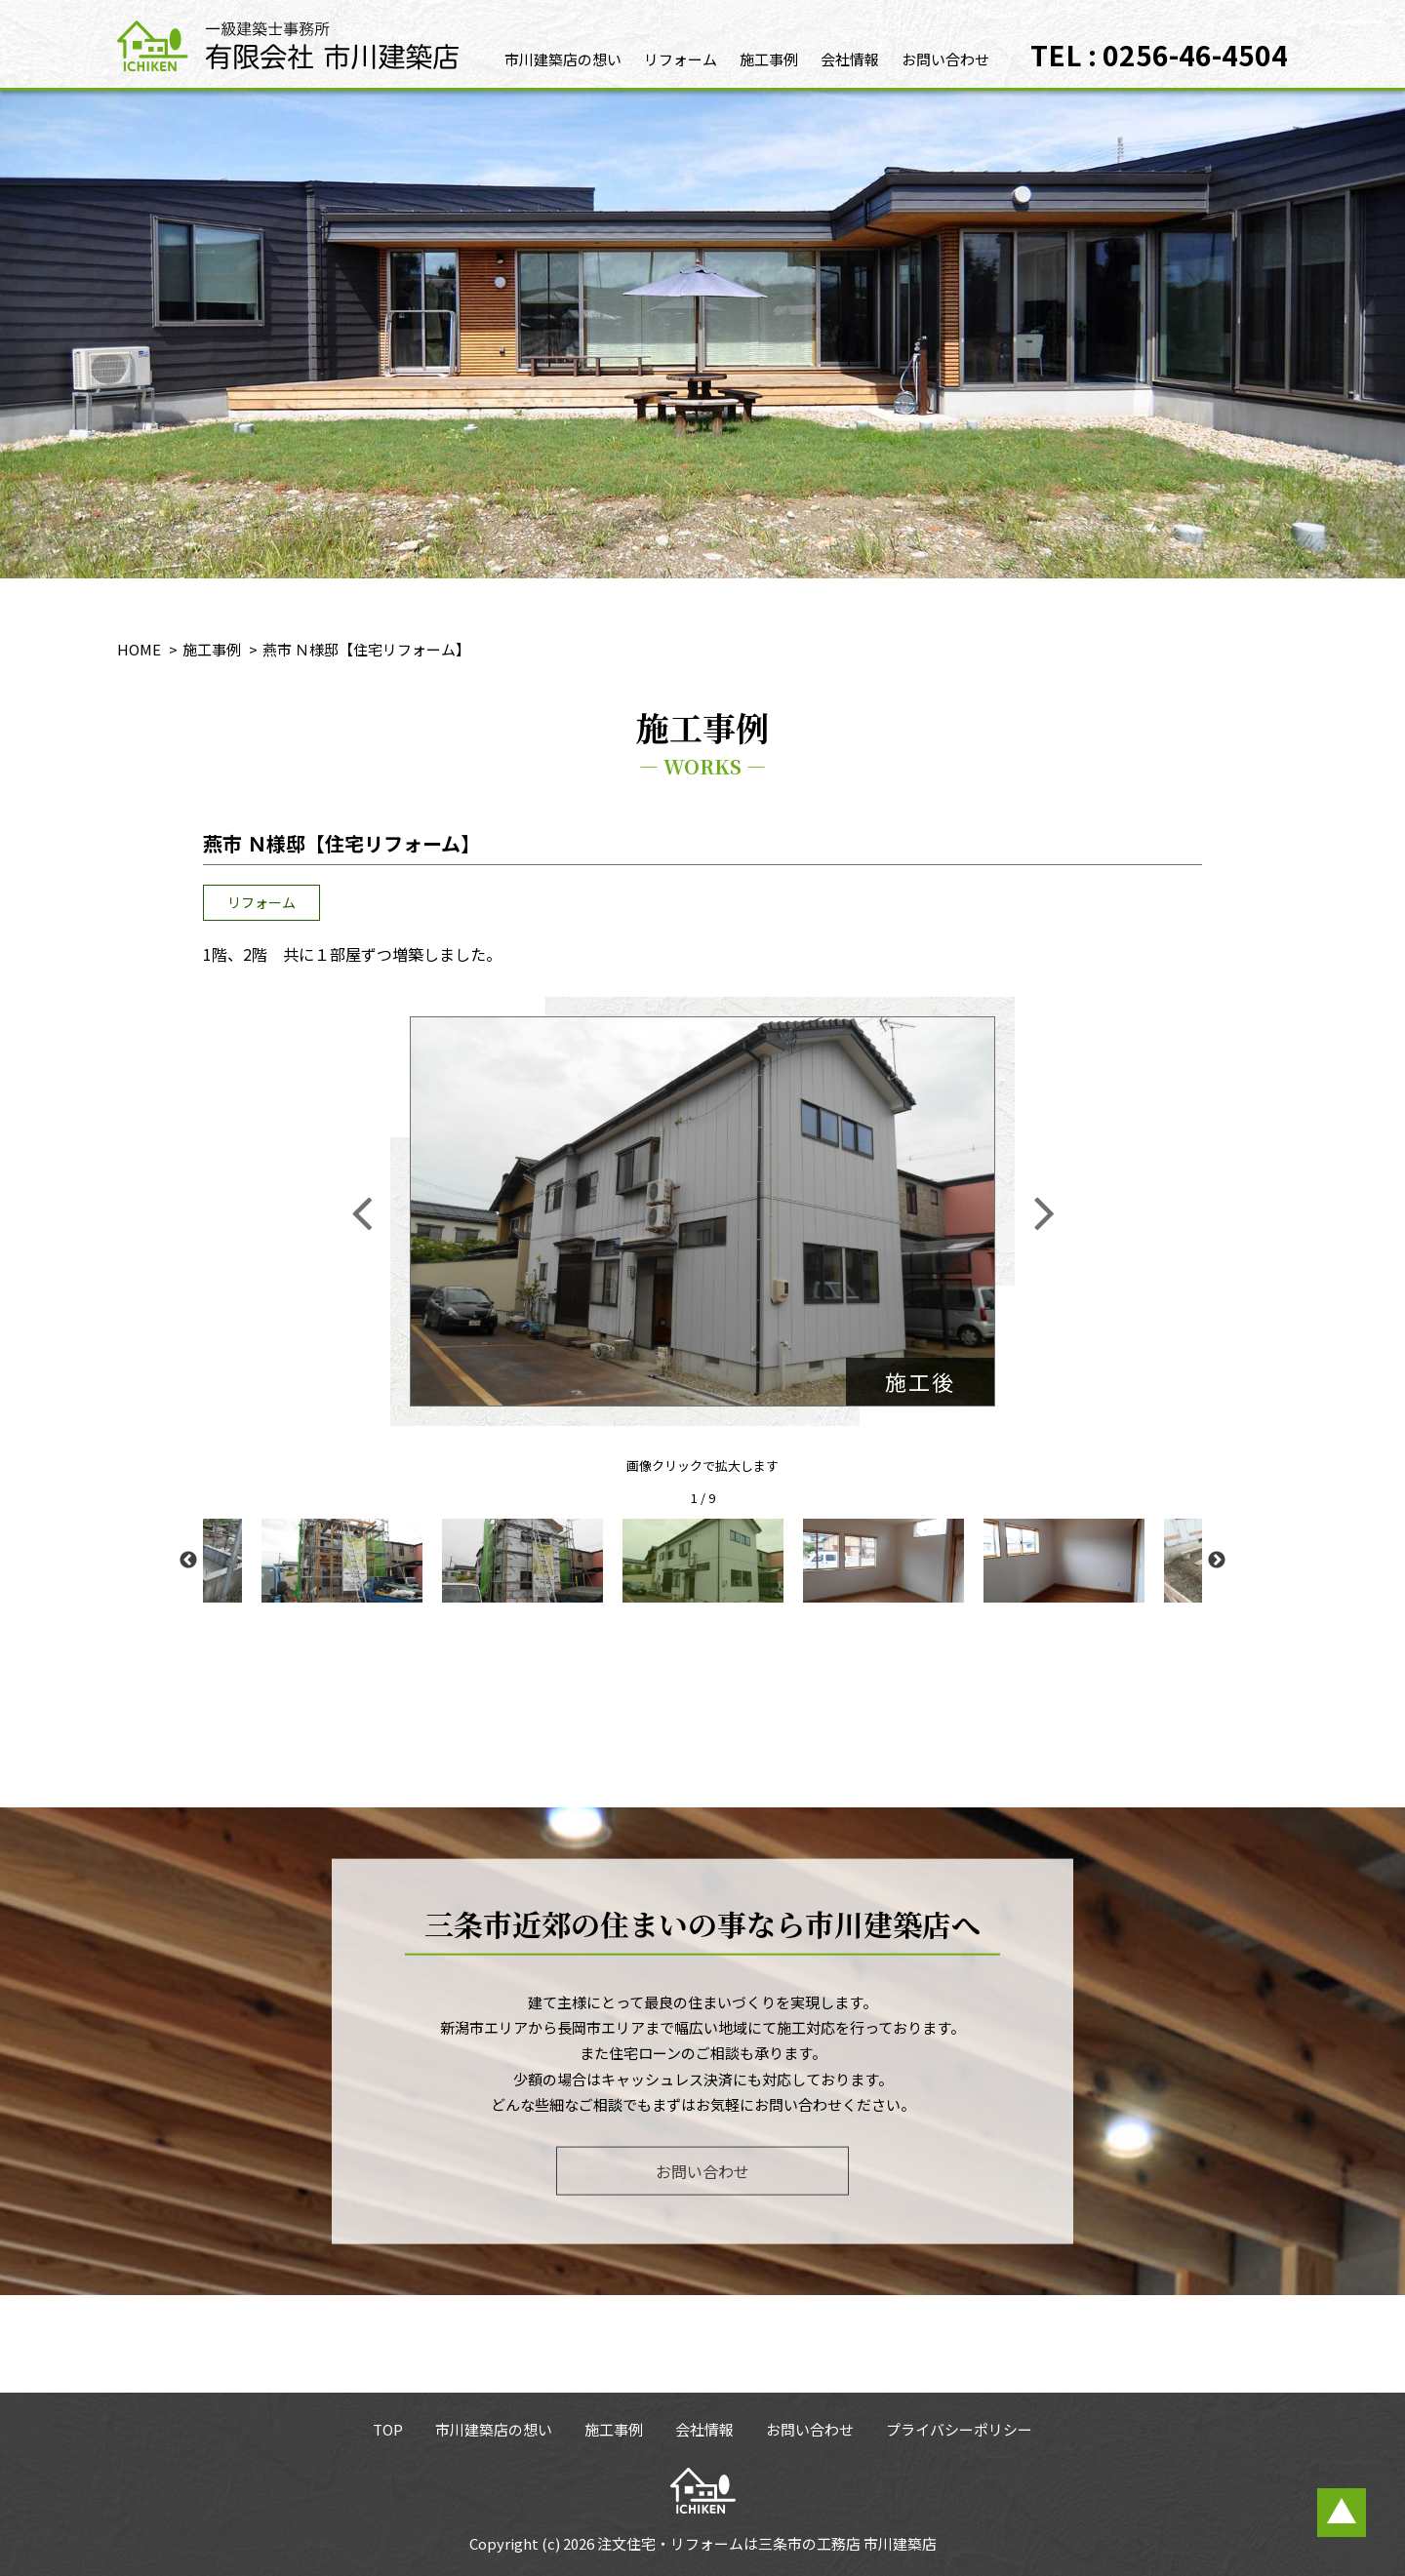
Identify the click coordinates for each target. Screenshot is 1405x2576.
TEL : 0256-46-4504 (1159, 54)
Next (1216, 1560)
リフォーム (680, 59)
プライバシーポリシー (959, 2429)
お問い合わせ (945, 59)
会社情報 (850, 59)
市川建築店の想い (563, 59)
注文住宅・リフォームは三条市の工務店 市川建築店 (767, 2543)
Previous (188, 1560)
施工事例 (769, 59)
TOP (388, 2429)
